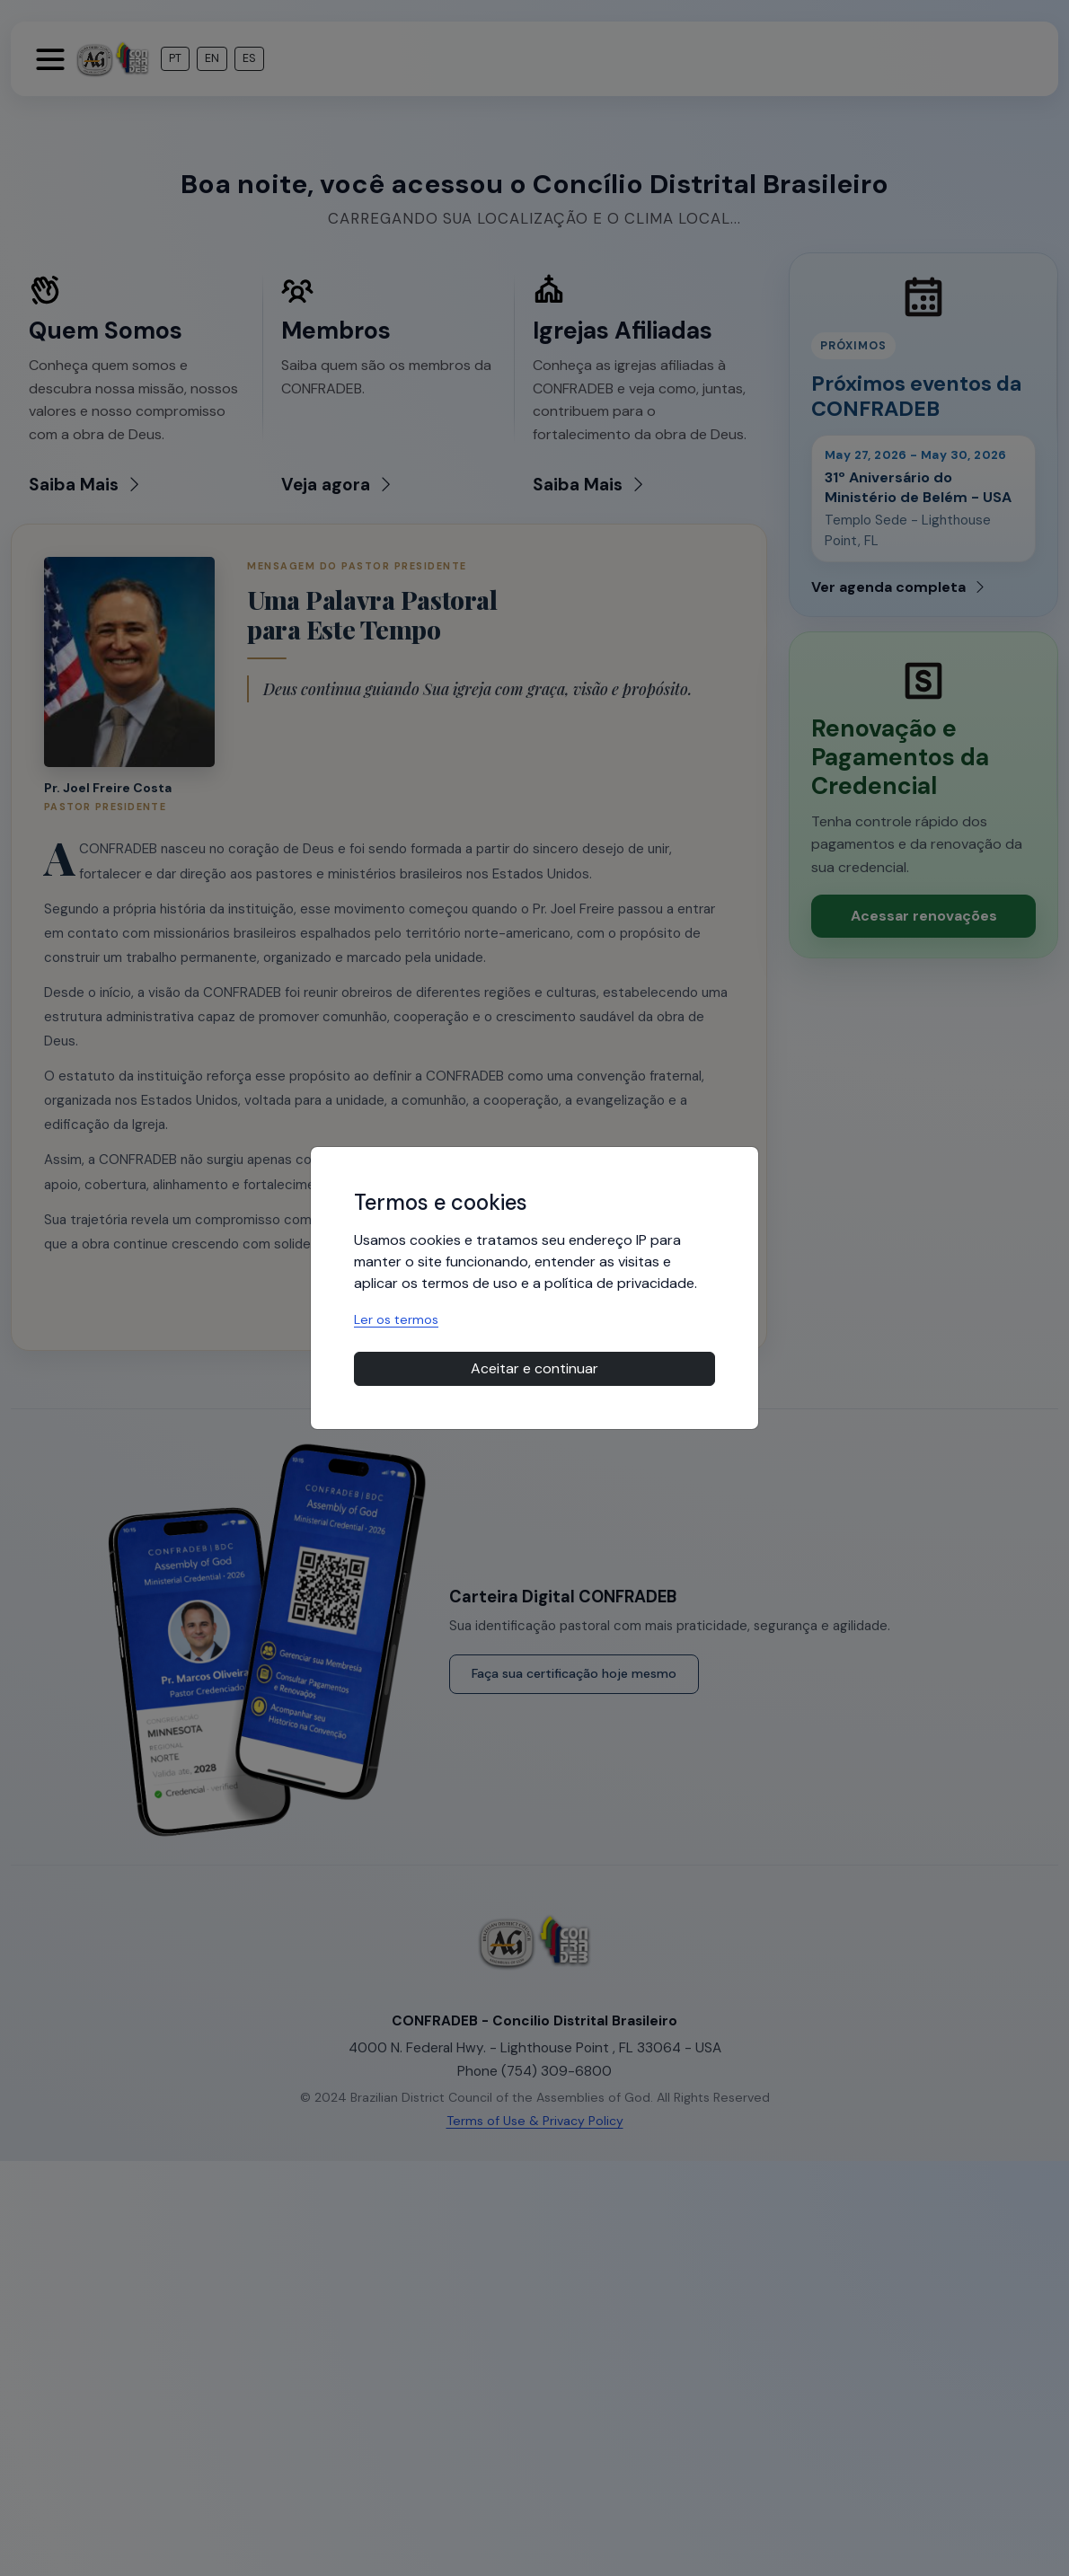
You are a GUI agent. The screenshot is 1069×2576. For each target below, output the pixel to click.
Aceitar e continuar (534, 1368)
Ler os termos (396, 1319)
